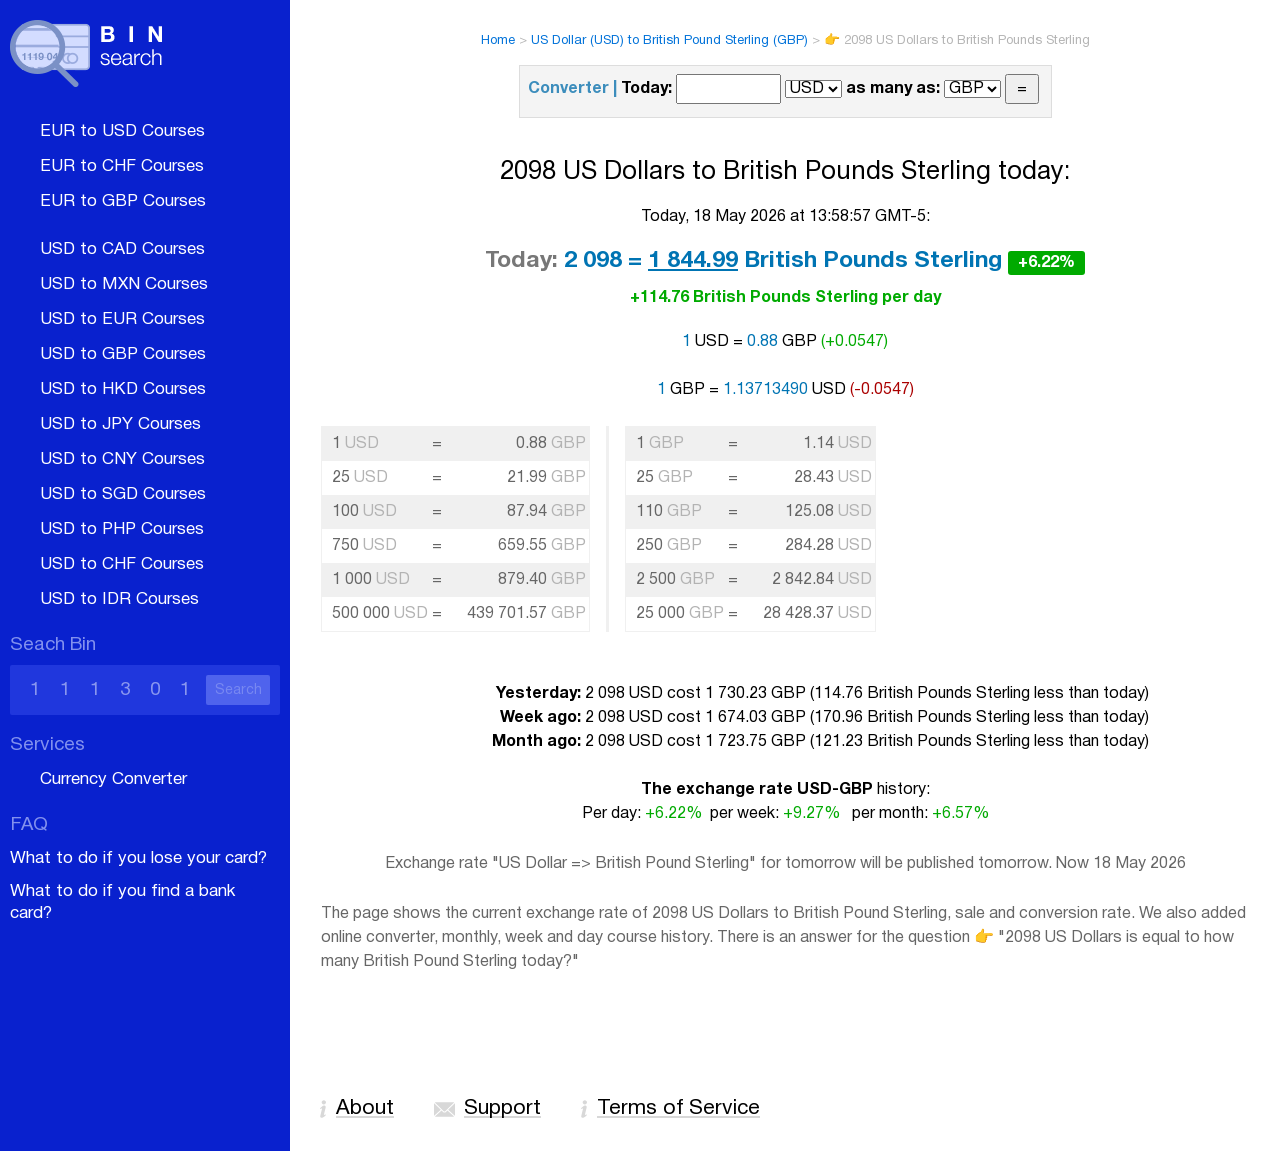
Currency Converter (113, 779)
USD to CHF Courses (122, 564)
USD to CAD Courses (122, 249)
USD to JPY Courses (120, 424)
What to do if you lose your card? (138, 858)
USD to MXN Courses (124, 284)
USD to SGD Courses (123, 494)
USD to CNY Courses (122, 459)
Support (502, 1108)
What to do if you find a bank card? (122, 902)
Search (238, 690)
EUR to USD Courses (122, 131)
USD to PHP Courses (122, 529)
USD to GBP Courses (123, 354)
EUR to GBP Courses (123, 201)
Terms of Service (678, 1108)
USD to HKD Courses (123, 389)
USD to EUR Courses (122, 319)
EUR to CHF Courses (122, 166)
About (365, 1108)
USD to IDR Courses (119, 599)
